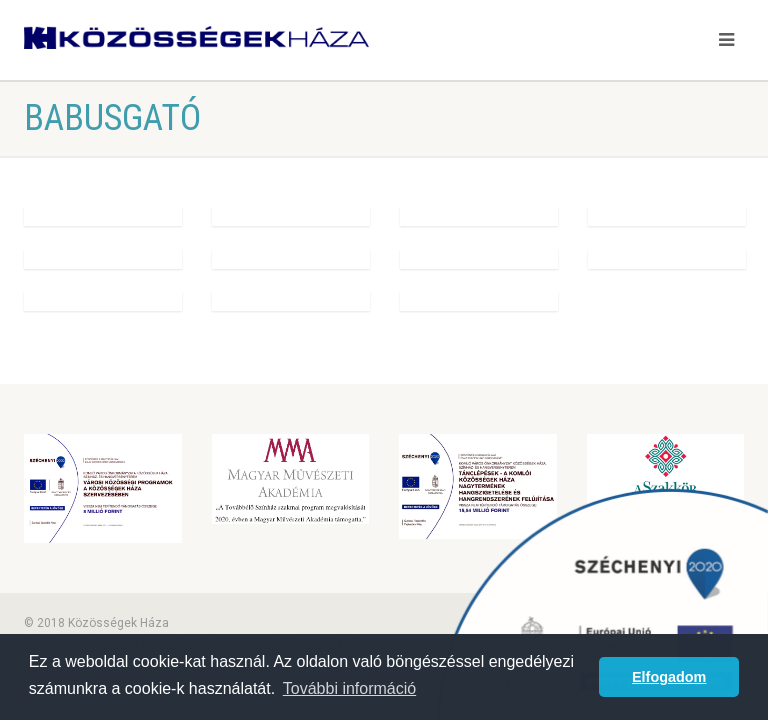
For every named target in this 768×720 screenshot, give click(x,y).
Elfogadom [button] (669, 677)
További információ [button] (349, 688)
